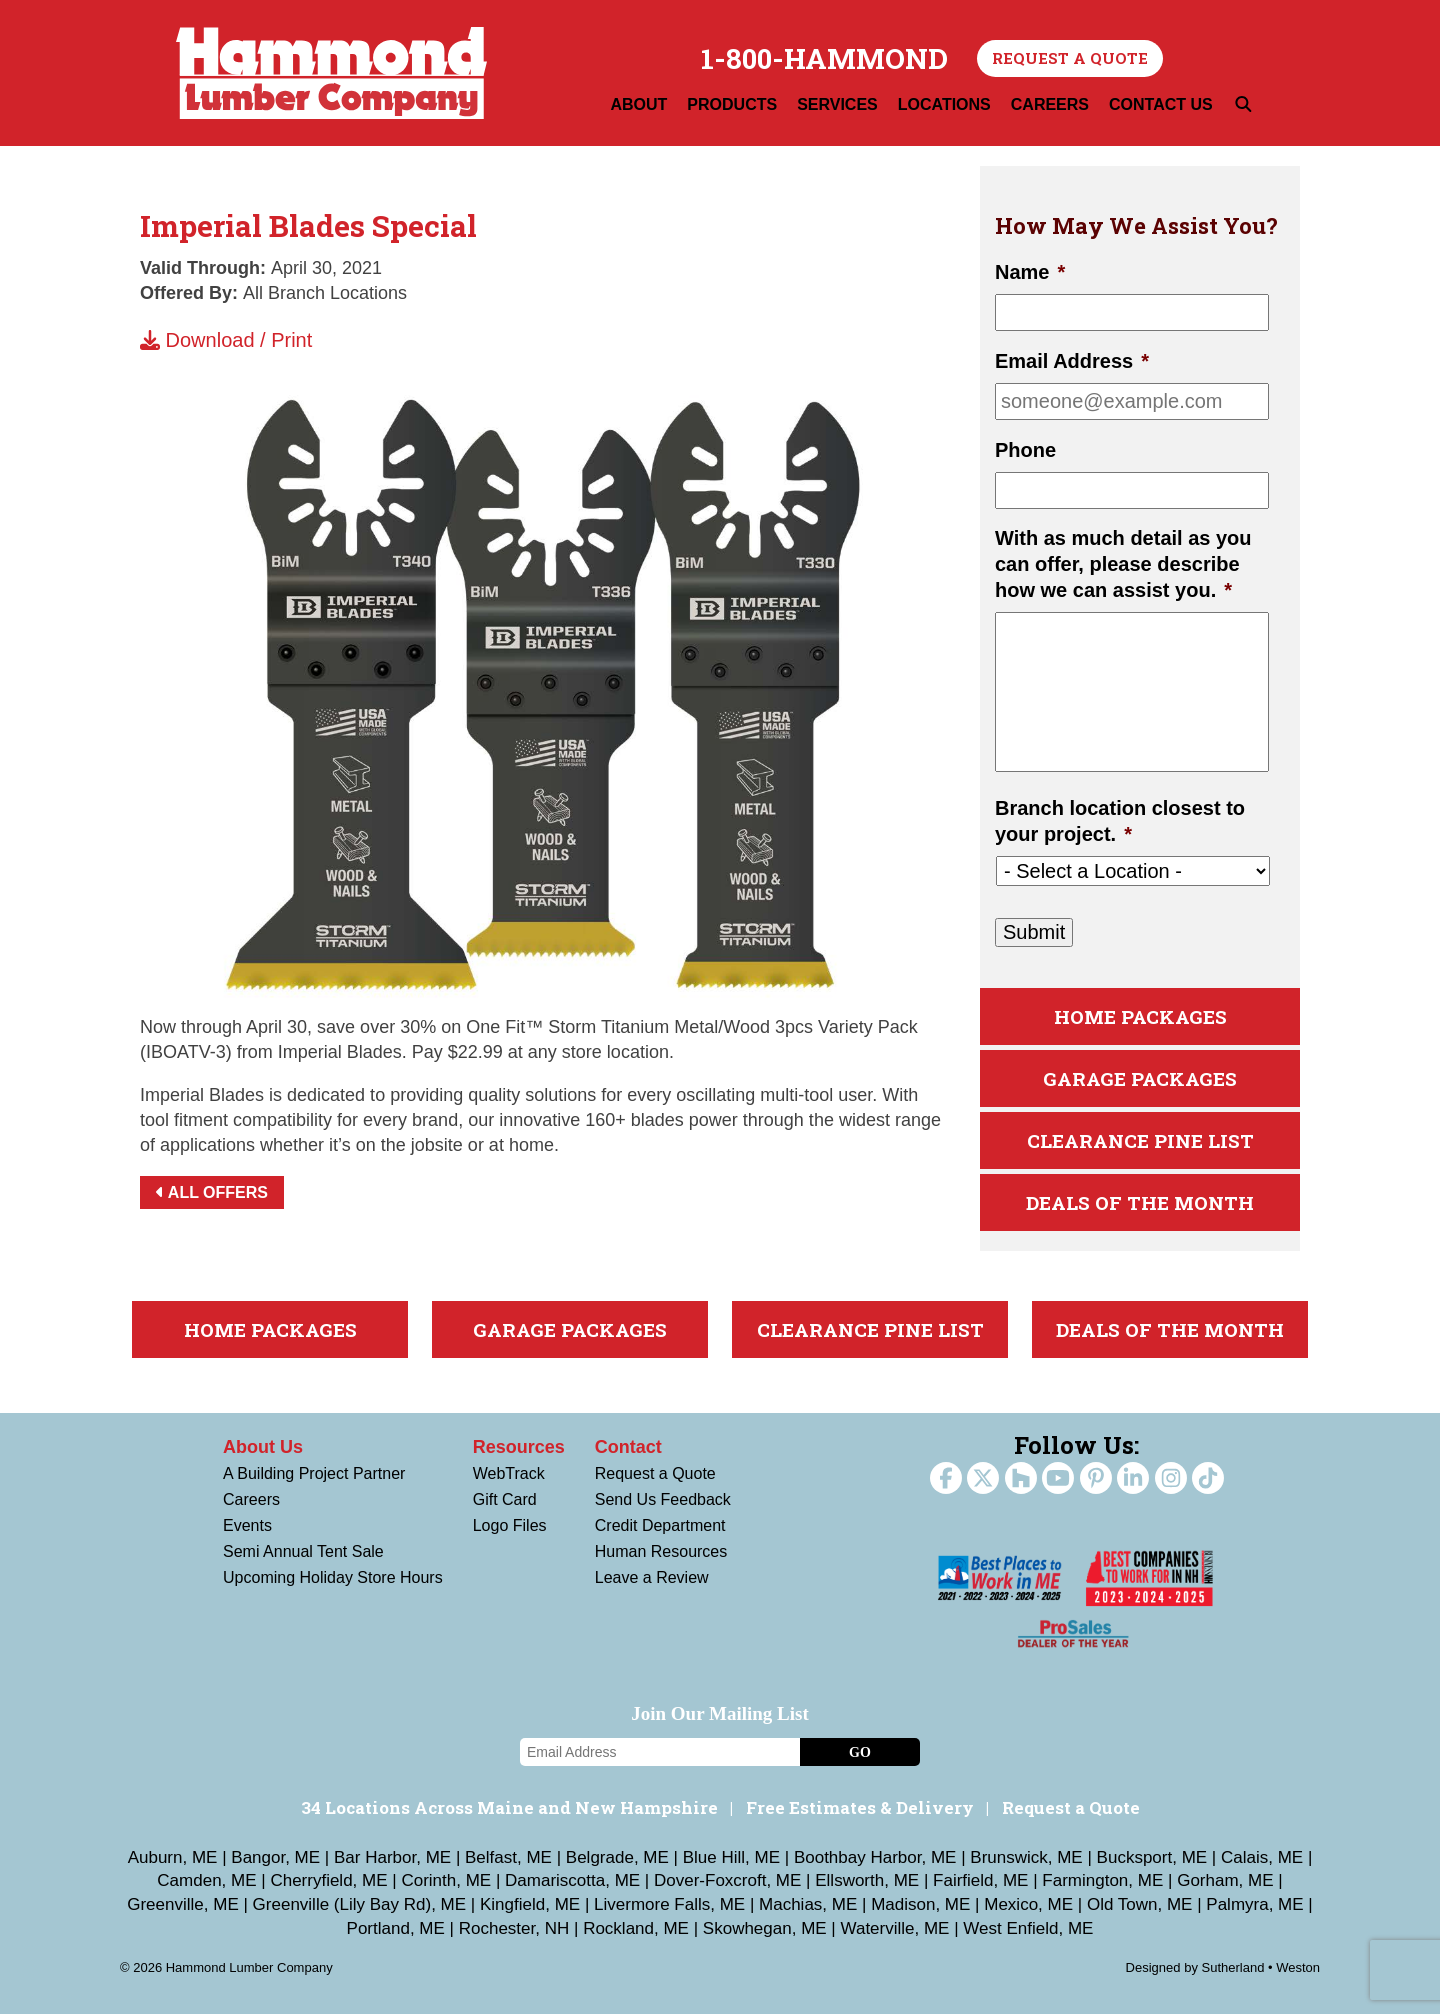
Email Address (1072, 361)
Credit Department (660, 1525)
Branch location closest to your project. (1120, 821)
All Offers (212, 1192)
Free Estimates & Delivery (860, 1807)
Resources (519, 1447)
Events (247, 1525)
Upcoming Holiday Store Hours (333, 1577)
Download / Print (226, 340)
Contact (628, 1447)
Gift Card (505, 1499)
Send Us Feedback (663, 1499)
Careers (251, 1499)
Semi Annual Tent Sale (303, 1551)
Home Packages (1140, 1016)
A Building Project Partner (314, 1473)
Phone (1025, 450)
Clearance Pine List (1140, 1140)
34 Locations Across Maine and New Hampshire (509, 1807)
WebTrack (509, 1473)
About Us (263, 1447)
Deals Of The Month (1140, 1202)
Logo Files (510, 1525)
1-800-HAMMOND (824, 59)
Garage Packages (1140, 1078)
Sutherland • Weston (1261, 1967)
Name (1030, 272)
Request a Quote (1070, 58)
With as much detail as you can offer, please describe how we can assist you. (1123, 564)
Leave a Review (652, 1577)
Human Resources (661, 1551)
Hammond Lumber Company (331, 73)
